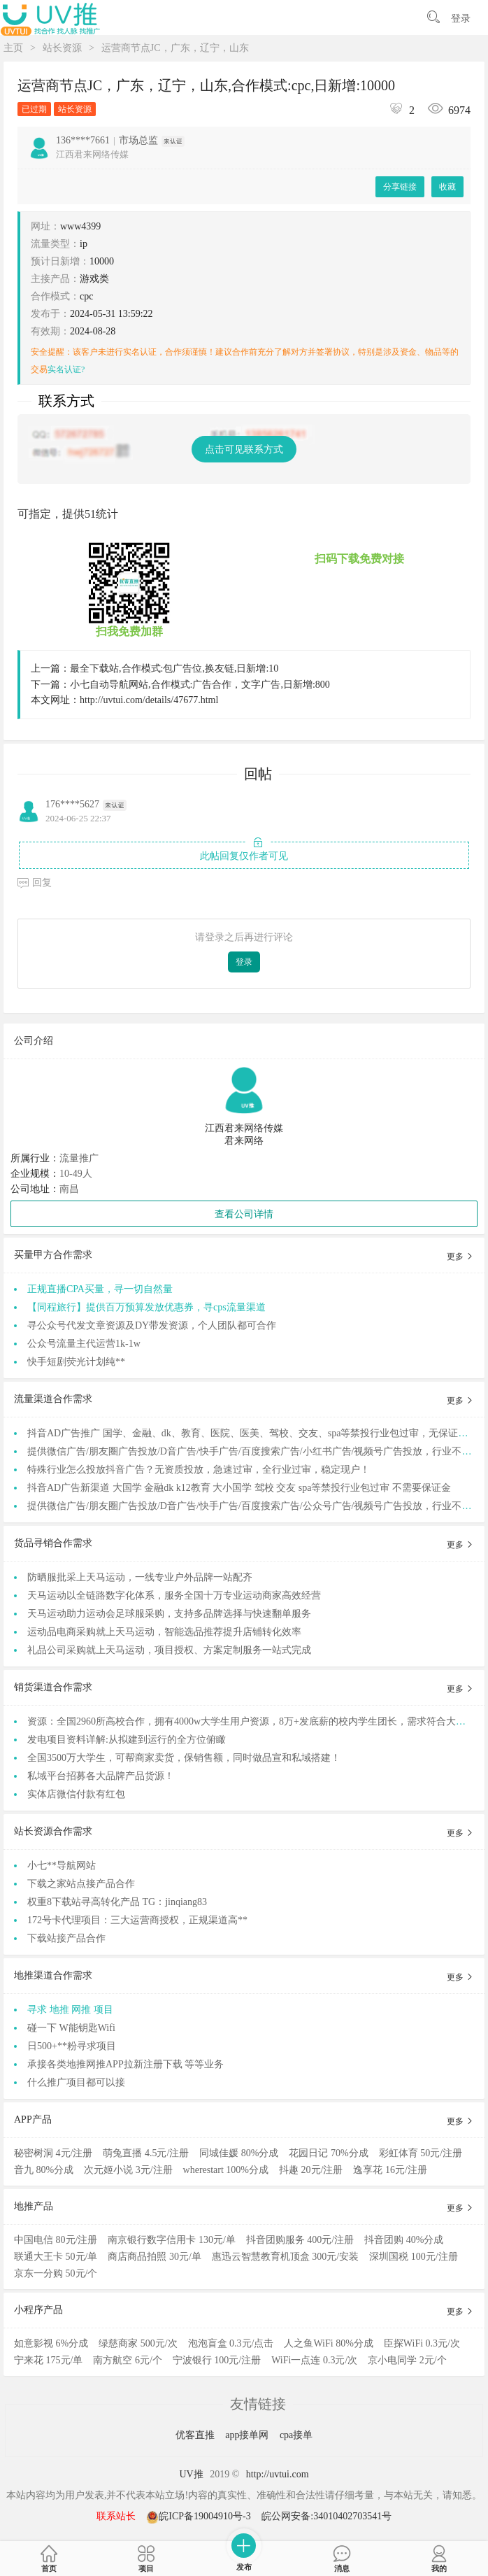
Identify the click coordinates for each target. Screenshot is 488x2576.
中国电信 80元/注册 (55, 2240)
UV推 (191, 2474)
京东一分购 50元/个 (55, 2273)
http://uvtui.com (277, 2474)
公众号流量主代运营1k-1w (84, 1343)
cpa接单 (296, 2435)
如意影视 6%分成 (51, 2343)
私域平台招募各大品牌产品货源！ (100, 1776)
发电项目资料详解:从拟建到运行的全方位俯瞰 (126, 1739)
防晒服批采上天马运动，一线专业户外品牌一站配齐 (139, 1577)
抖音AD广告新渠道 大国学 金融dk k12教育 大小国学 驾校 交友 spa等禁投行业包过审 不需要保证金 (239, 1487)
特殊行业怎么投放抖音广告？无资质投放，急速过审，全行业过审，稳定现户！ (198, 1469)
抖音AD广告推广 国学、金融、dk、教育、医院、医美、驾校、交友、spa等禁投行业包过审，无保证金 (247, 1433)
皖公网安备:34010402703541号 (326, 2516)
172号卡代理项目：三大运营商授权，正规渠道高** (137, 1920)
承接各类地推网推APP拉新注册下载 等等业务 (125, 2064)
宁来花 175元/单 (48, 2360)
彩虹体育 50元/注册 (420, 2153)
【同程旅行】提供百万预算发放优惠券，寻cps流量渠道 (146, 1307)
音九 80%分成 (43, 2170)
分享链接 (400, 187)
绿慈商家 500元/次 (138, 2343)
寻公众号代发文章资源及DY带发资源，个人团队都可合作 (151, 1325)
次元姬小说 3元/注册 (128, 2170)
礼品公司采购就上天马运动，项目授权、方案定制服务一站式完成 (169, 1650)
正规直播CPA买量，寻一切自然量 (100, 1289)
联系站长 (116, 2516)
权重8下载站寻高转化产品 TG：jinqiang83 (117, 1902)
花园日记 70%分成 (328, 2153)
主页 (13, 48)
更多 (460, 1256)
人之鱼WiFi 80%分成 (328, 2343)
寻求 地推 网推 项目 (70, 2009)
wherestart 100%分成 (225, 2170)
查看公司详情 (244, 1214)
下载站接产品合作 (66, 1938)
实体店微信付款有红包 (76, 1794)
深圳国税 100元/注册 (413, 2256)
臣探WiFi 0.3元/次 (422, 2343)
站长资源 (62, 48)
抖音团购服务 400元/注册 (300, 2240)
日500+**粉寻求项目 (71, 2046)
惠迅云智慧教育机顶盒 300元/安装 (285, 2256)
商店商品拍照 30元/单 (154, 2256)
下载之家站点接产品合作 (81, 1883)
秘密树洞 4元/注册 (53, 2153)
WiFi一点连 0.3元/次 (314, 2360)
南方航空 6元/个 (127, 2360)
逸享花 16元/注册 (389, 2170)
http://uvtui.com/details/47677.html (149, 700)
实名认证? (66, 369)
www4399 (80, 226)
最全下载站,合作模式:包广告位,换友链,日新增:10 (174, 668)
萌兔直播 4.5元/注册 (146, 2153)
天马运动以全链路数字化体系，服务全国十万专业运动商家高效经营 (174, 1595)
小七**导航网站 (61, 1865)
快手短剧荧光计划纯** (76, 1362)
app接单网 (248, 2435)
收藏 (447, 187)
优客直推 (196, 2435)
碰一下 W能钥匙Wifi (71, 2028)
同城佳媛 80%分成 (238, 2153)
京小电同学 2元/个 (407, 2360)
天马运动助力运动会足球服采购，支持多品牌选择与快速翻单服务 (169, 1613)
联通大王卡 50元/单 (55, 2256)
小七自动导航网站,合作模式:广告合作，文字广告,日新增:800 (200, 684)
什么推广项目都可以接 (76, 2082)
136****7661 (83, 140)
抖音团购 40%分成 (403, 2240)
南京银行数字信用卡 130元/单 (171, 2240)
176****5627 (72, 804)
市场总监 (138, 140)
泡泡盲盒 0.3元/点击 (231, 2343)
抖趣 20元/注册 (311, 2170)
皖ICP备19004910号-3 (199, 2516)
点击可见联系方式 (244, 449)
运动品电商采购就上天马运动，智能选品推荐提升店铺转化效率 (164, 1632)
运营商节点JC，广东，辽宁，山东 (175, 48)
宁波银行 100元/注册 (217, 2360)
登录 (461, 18)
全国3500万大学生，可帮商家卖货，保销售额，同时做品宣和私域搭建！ (183, 1758)
